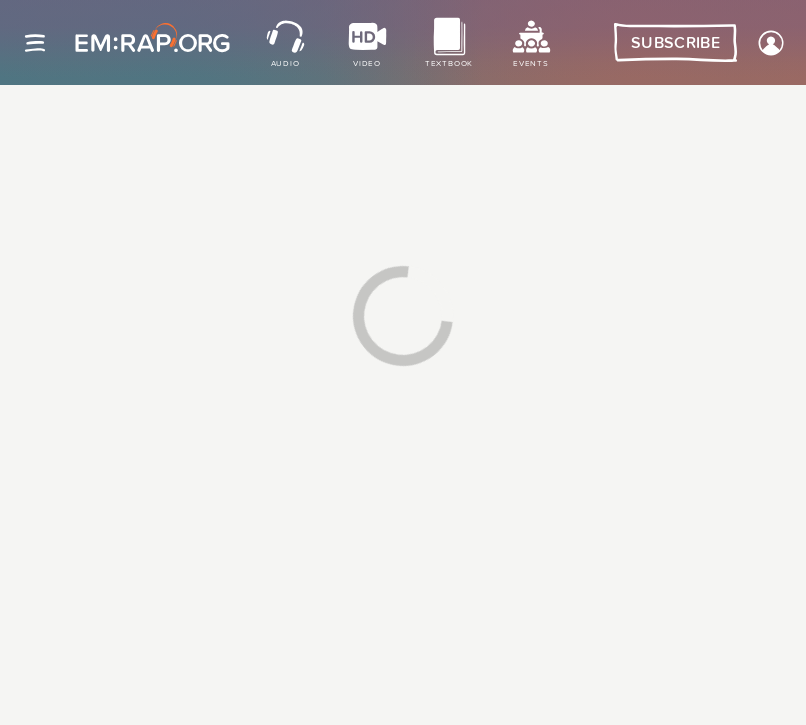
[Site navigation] (35, 43)
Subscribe (675, 43)
